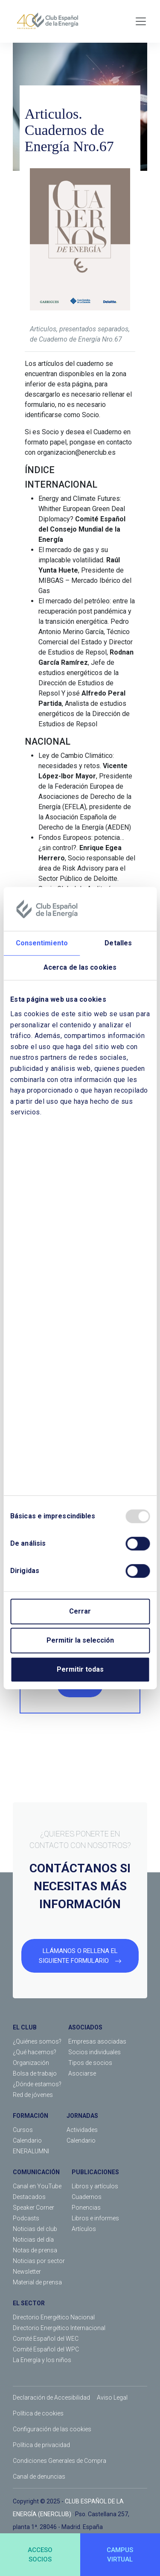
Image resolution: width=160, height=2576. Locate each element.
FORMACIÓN (30, 2115)
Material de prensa (37, 2282)
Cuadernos (87, 2196)
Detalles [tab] (118, 943)
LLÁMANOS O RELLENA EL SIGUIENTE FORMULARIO (80, 1956)
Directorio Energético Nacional (54, 2317)
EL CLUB (25, 2027)
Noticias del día (33, 2239)
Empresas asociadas (97, 2041)
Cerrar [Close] (80, 1611)
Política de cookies (38, 2413)
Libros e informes (95, 2218)
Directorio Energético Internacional (59, 2328)
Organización (31, 2062)
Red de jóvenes (33, 2094)
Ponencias (86, 2207)
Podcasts (26, 2218)
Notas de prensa (35, 2250)
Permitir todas (80, 1669)
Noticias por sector (39, 2260)
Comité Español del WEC (46, 2338)
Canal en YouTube (37, 2186)
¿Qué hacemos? (34, 2052)
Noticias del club (35, 2228)
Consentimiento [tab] (42, 943)
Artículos (84, 2228)
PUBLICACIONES (95, 2172)
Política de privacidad (41, 2444)
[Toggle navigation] (140, 21)
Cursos (23, 2129)
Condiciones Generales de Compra (59, 2460)
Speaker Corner (33, 2207)
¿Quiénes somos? (37, 2041)
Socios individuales (94, 2052)
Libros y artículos (95, 2186)
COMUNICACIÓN (36, 2172)
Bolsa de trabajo (35, 2073)
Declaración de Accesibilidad (51, 2397)
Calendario (27, 2140)
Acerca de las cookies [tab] (80, 968)
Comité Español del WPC (46, 2349)
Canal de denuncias (39, 2476)
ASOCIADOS (85, 2027)
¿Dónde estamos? (37, 2084)
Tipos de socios (90, 2062)
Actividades (82, 2129)
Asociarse (82, 2073)
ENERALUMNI (31, 2151)
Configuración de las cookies (52, 2429)
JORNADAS (82, 2115)
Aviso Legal (112, 2397)
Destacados (29, 2196)
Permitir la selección (80, 1640)
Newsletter (27, 2271)
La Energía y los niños (42, 2360)
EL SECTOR (29, 2303)
